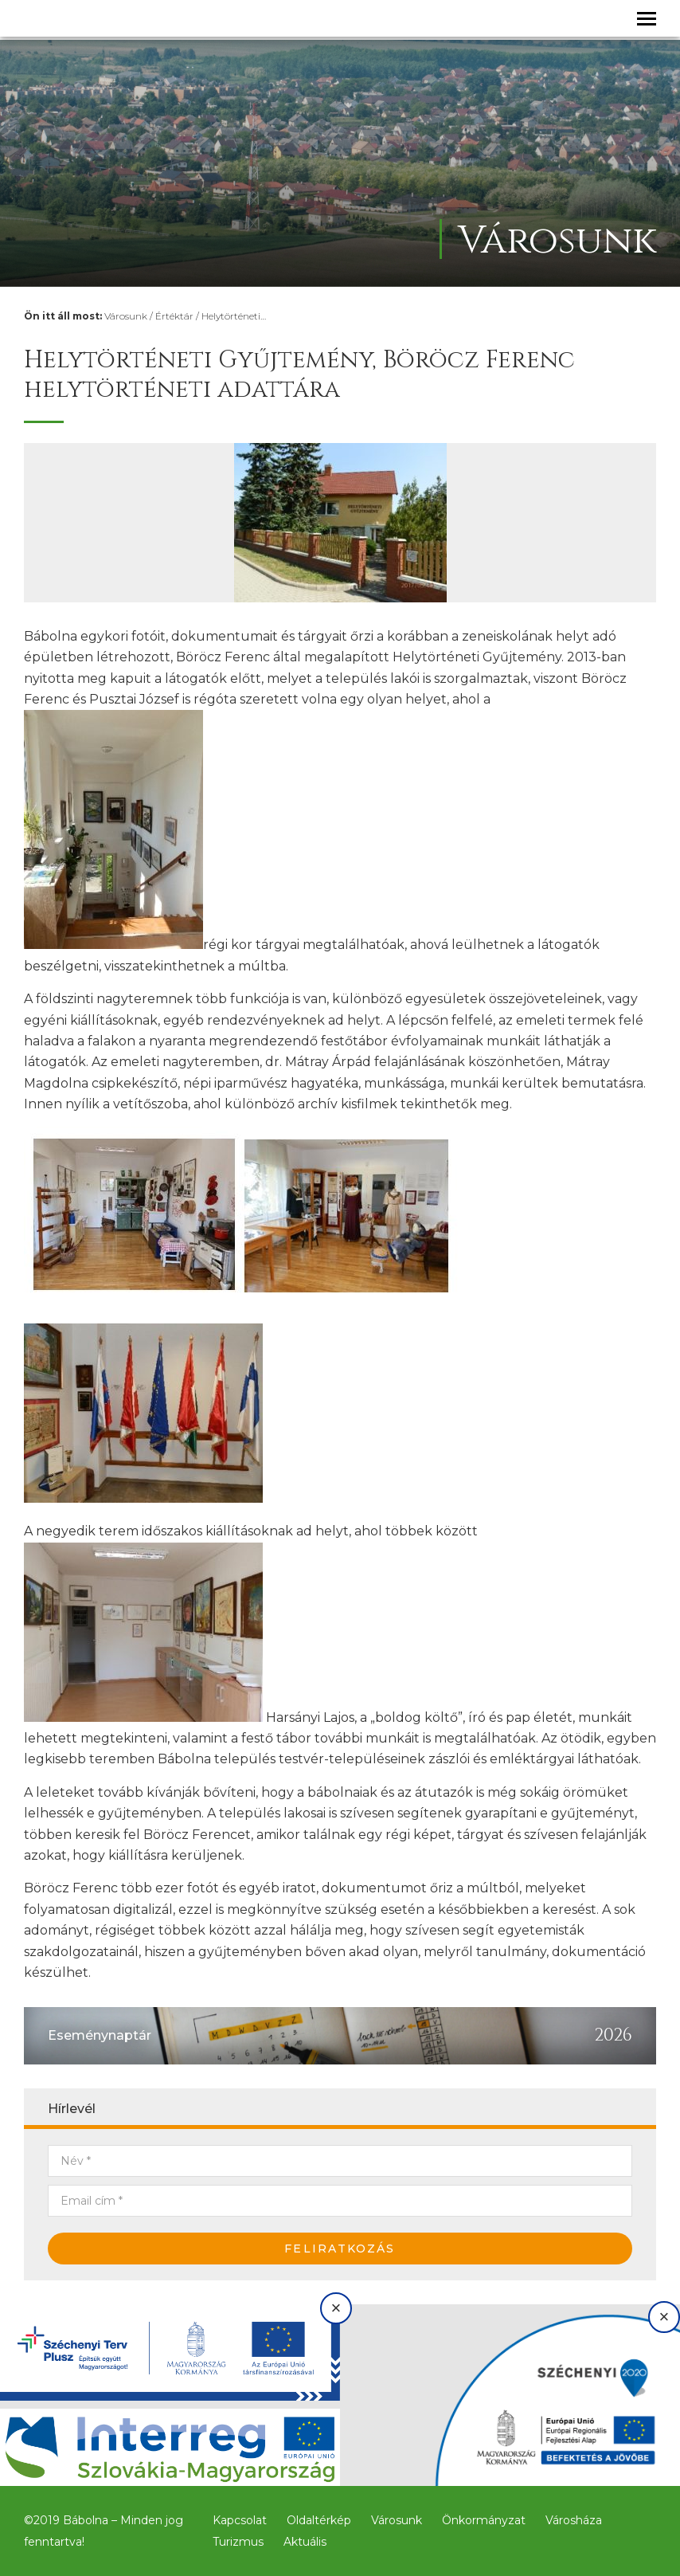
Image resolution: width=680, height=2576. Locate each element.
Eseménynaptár (99, 2035)
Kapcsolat (240, 2520)
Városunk (125, 316)
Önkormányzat (484, 2520)
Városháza (573, 2520)
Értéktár (174, 316)
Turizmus (238, 2542)
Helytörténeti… (233, 316)
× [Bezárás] (336, 2308)
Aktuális (304, 2542)
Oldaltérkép (319, 2520)
